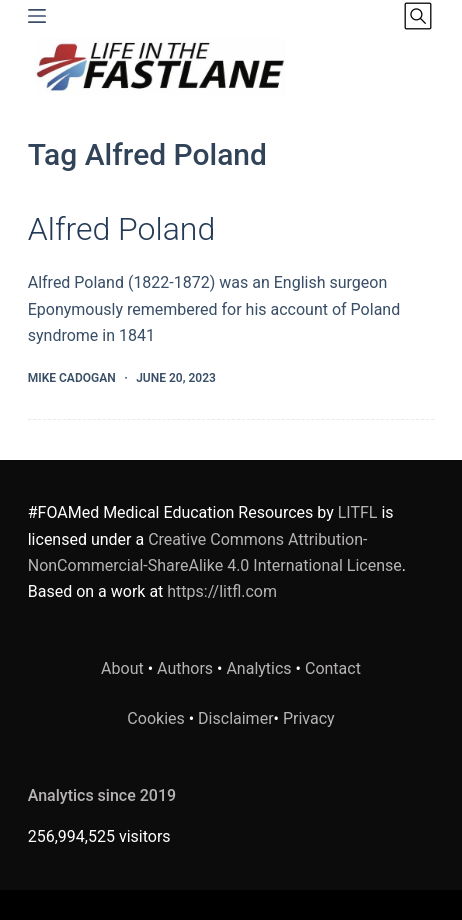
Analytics (258, 668)
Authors (185, 668)
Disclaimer (235, 718)
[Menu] (37, 16)
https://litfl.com (222, 591)
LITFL (358, 512)
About (122, 668)
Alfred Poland (121, 229)
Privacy (309, 718)
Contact (333, 668)
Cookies (157, 718)
